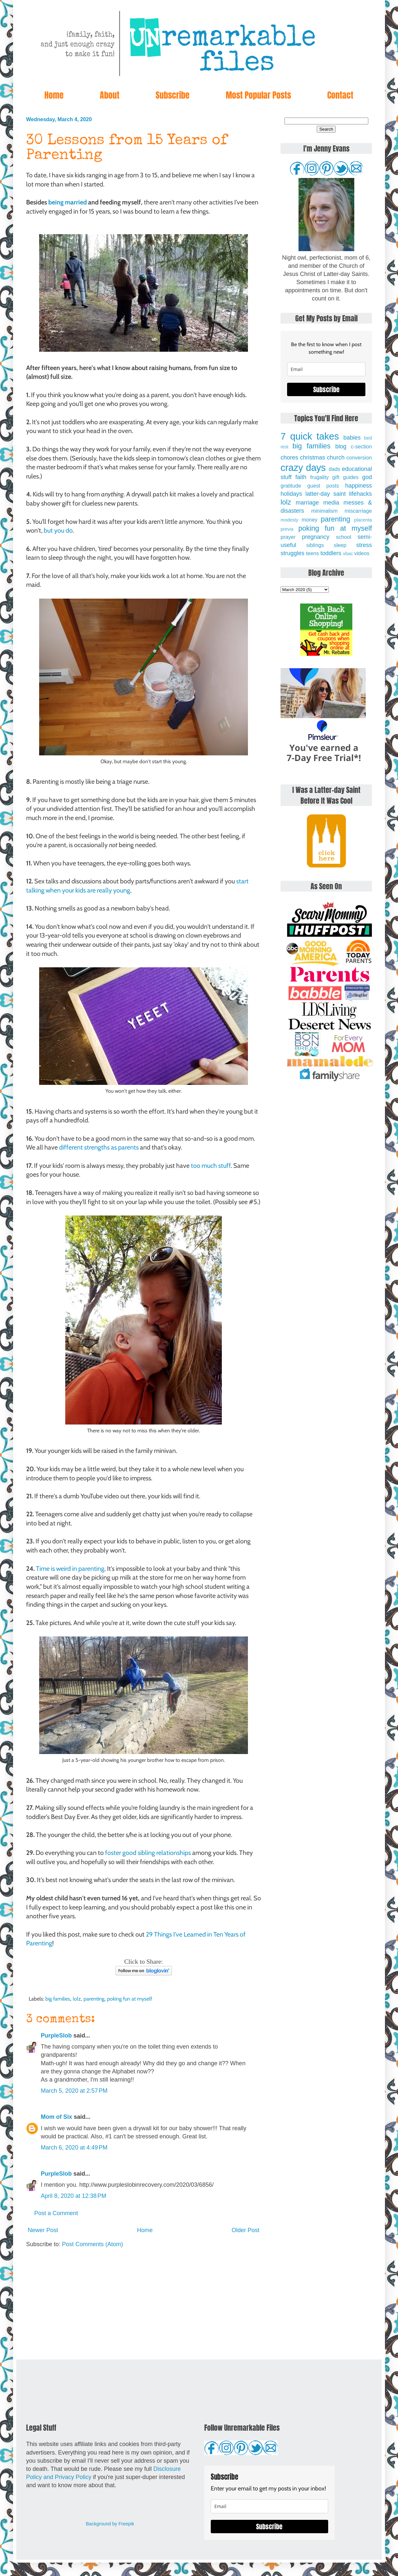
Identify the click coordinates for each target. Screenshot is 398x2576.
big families (57, 1998)
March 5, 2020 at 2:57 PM (74, 2090)
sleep (340, 545)
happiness (358, 485)
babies (351, 437)
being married (67, 202)
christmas (312, 457)
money (309, 520)
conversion (359, 457)
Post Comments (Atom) (92, 2244)
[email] (326, 369)
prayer (288, 537)
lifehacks (360, 494)
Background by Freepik (110, 2523)
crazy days (303, 467)
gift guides (345, 477)
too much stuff (211, 1165)
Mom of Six (56, 2117)
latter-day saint (325, 494)
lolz (77, 1998)
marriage (307, 502)
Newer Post (43, 2230)
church (335, 457)
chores (289, 457)
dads (334, 469)
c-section (361, 446)
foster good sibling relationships (148, 1853)
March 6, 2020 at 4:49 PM (74, 2147)
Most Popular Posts (258, 95)
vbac (348, 553)
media (331, 502)
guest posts (323, 486)
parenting (94, 1998)
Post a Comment (56, 2213)
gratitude (291, 486)
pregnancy (315, 537)
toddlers (330, 553)
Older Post (245, 2230)
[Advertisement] (143, 2304)
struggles (292, 553)
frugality (319, 477)
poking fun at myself (129, 1998)
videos (362, 553)
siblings (315, 545)
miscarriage (358, 511)
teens (312, 553)
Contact (340, 95)
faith (300, 477)
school (343, 537)
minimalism (324, 511)
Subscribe (173, 95)
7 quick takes (310, 436)
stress (364, 545)
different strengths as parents (99, 1147)
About (109, 95)
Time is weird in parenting (70, 1568)
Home (54, 95)
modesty (289, 520)
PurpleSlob (56, 2035)
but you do (58, 530)
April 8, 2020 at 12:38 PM (73, 2196)
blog (340, 446)
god (367, 477)
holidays (291, 494)
